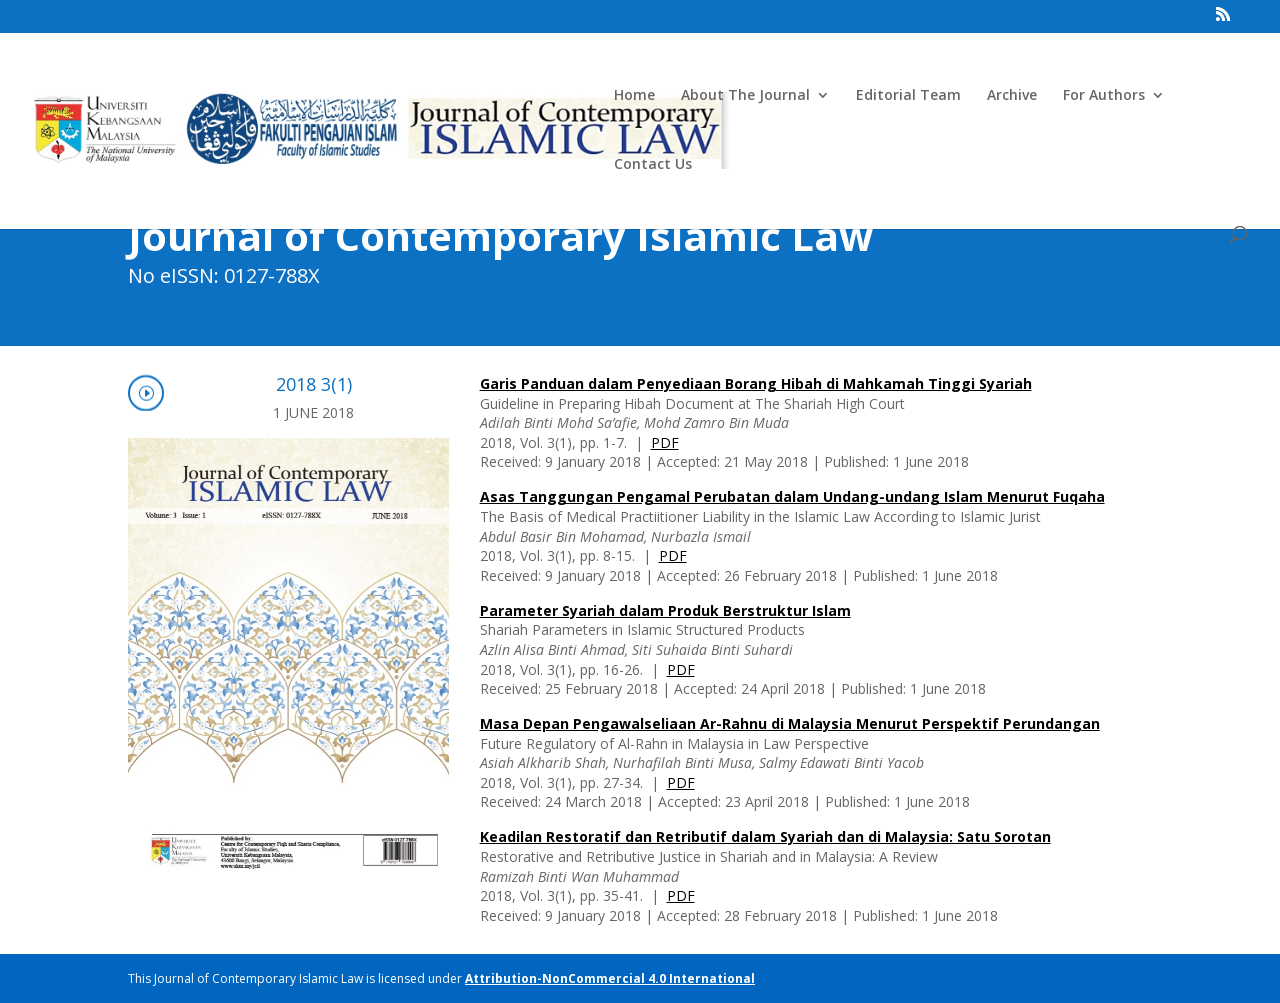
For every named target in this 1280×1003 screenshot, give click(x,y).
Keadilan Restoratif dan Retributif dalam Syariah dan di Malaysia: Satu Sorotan (765, 836)
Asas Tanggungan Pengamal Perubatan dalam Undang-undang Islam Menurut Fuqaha (792, 496)
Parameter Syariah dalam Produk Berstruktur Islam (665, 610)
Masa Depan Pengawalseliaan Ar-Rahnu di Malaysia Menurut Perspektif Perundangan (790, 723)
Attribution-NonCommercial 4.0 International (610, 978)
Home (634, 96)
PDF (665, 442)
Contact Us (653, 165)
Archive (1012, 96)
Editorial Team (908, 96)
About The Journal (745, 96)
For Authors (1104, 96)
